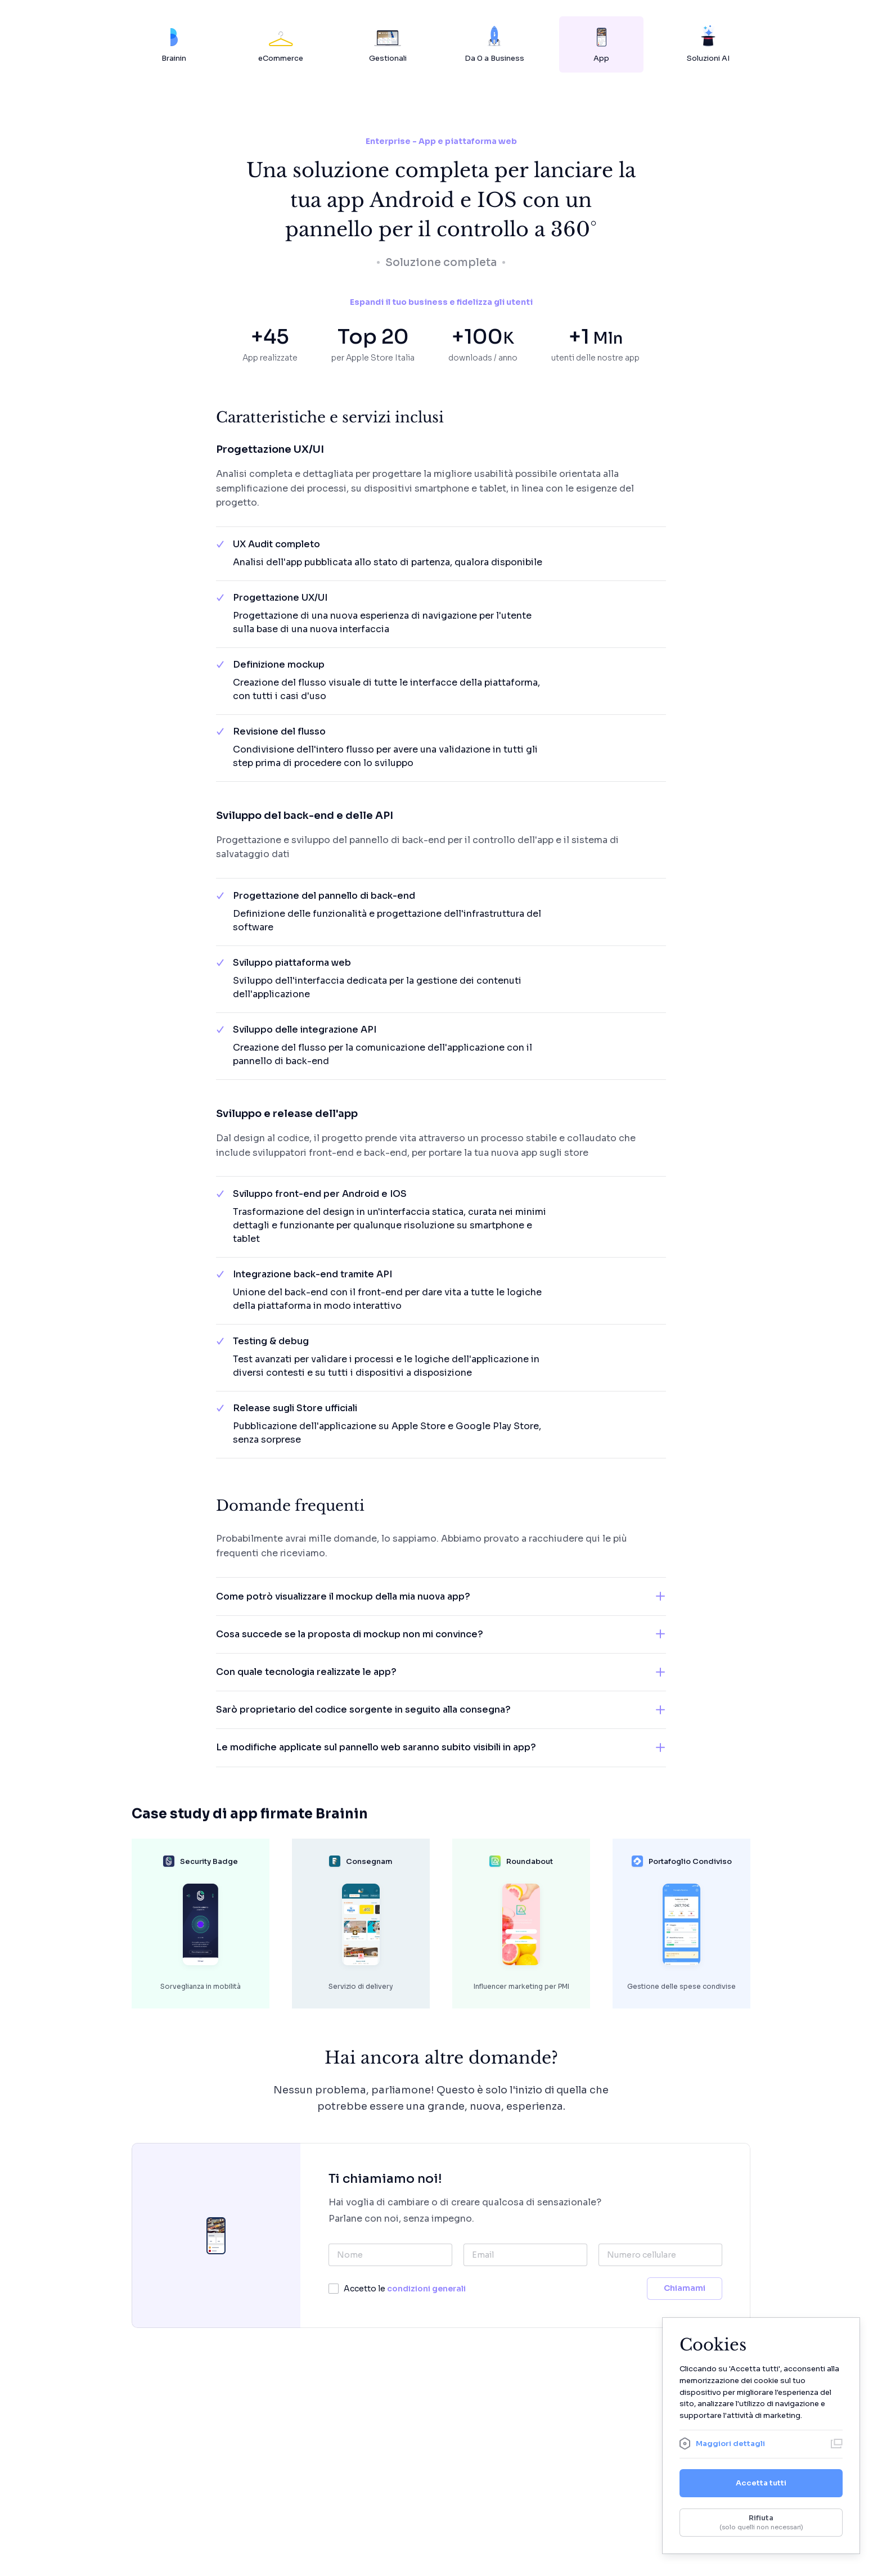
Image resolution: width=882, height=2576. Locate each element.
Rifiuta (761, 2522)
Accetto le (405, 2289)
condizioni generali (426, 2289)
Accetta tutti (761, 2483)
